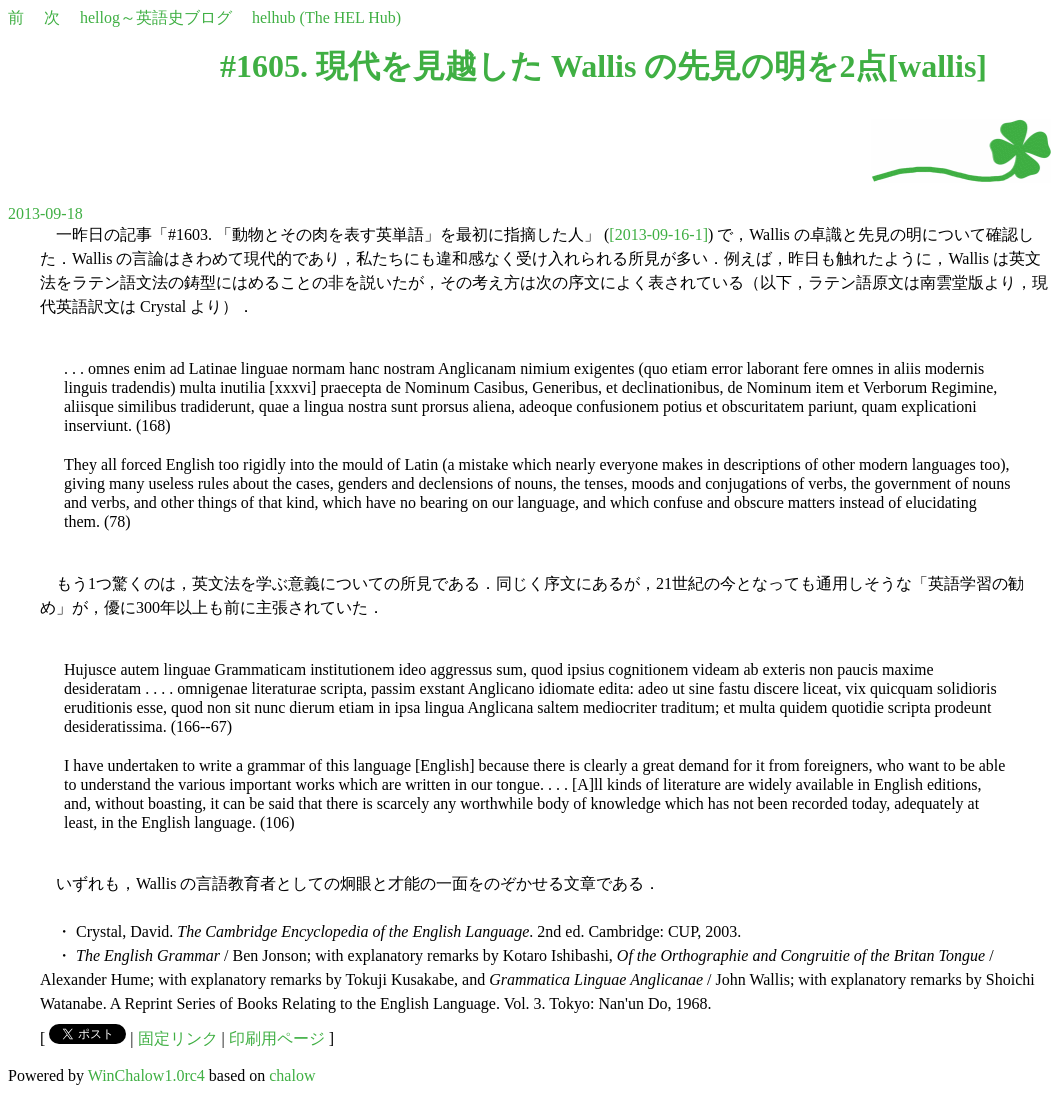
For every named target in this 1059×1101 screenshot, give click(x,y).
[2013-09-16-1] (658, 234)
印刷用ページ (277, 1038)
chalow (292, 1075)
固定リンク (178, 1038)
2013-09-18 (45, 213)
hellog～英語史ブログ (156, 17)
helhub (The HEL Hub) (326, 17)
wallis (937, 66)
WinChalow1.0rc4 (146, 1075)
